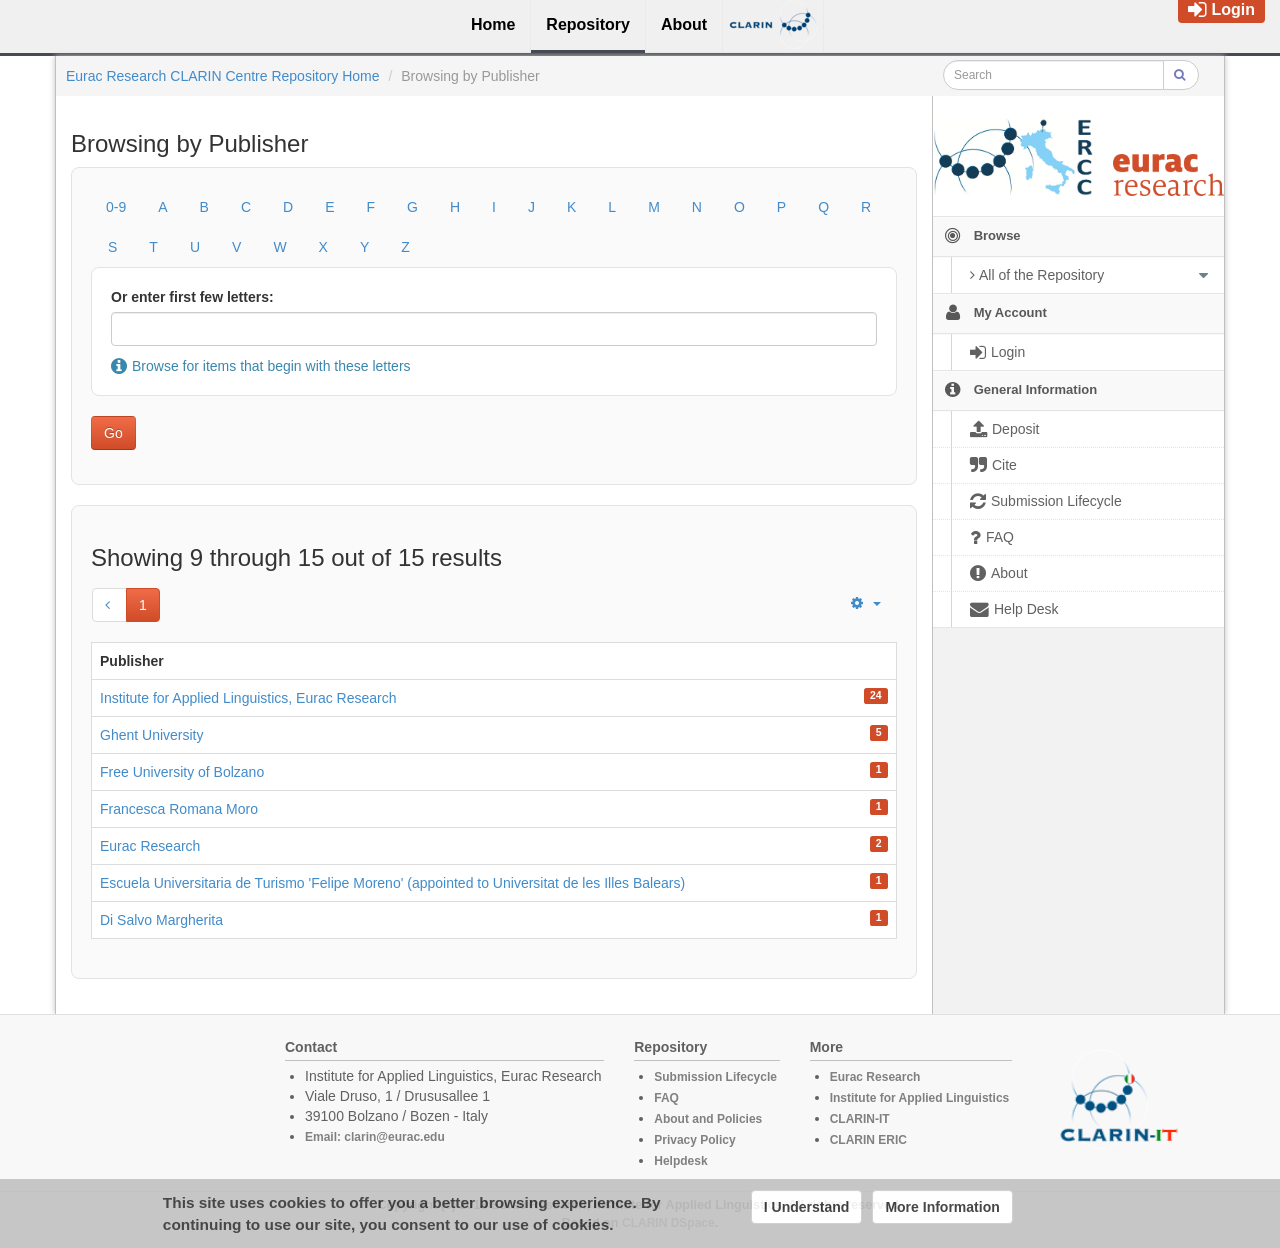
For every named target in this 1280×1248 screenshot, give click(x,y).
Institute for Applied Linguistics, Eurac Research (248, 698)
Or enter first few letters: (192, 297)
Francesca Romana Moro (179, 809)
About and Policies (708, 1119)
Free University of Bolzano (182, 772)
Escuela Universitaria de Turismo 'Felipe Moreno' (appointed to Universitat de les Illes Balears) (392, 883)
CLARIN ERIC (868, 1140)
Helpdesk (680, 1161)
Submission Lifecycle (715, 1077)
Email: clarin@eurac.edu (375, 1137)
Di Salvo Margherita (161, 920)
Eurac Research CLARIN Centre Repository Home (223, 76)
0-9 (116, 207)
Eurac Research (150, 846)
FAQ (666, 1098)
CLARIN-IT (860, 1119)
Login (1221, 9)
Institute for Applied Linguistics (920, 1098)
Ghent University (151, 735)
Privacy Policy (694, 1140)
